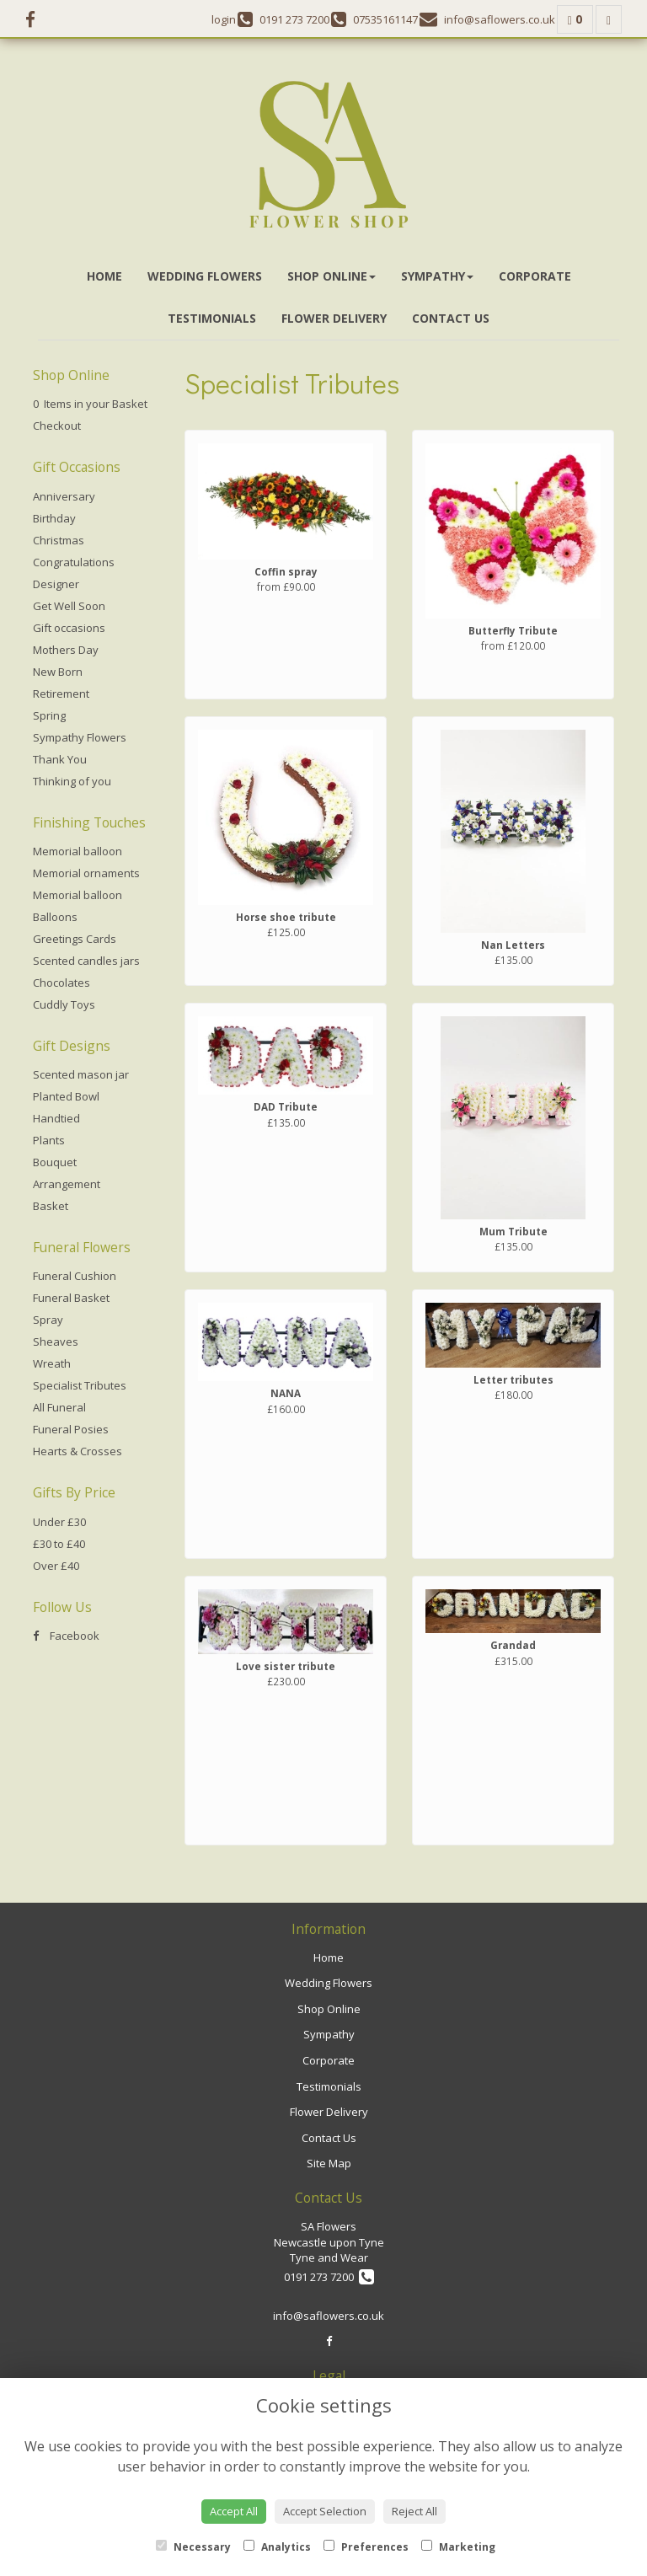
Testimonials (212, 318)
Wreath (52, 1363)
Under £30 (59, 1521)
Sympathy (437, 276)
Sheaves (55, 1341)
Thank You (60, 759)
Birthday (54, 518)
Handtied (56, 1118)
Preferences (366, 2547)
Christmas (58, 540)
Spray (48, 1319)
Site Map (329, 2163)
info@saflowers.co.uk (328, 2315)
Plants (49, 1140)
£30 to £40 (59, 1543)
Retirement (61, 693)
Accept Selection (324, 2511)
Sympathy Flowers (79, 737)
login (223, 19)
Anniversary (64, 496)
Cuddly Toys (64, 1004)
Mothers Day (66, 649)
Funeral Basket (71, 1297)
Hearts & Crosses (77, 1451)
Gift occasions (69, 627)
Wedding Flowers (204, 276)
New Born (58, 671)
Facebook (66, 1635)
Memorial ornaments (86, 873)
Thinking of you (72, 781)
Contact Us (450, 318)
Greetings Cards (74, 938)
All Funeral (59, 1407)
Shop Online (331, 276)
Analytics (277, 2547)
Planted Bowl (66, 1096)
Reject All (414, 2511)
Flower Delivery (334, 318)
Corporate (535, 276)
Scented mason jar (81, 1074)
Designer (56, 584)
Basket (50, 1205)
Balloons (55, 916)
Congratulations (74, 562)
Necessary (193, 2547)
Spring (49, 715)
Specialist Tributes (79, 1385)
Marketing (458, 2547)
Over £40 (56, 1565)
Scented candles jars (86, 960)
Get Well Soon (69, 605)
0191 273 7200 (329, 2276)
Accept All (234, 2511)
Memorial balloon (77, 851)
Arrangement (66, 1184)
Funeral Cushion (74, 1275)
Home (104, 276)
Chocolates (61, 982)
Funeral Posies (71, 1429)
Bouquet (55, 1162)
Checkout (57, 425)
